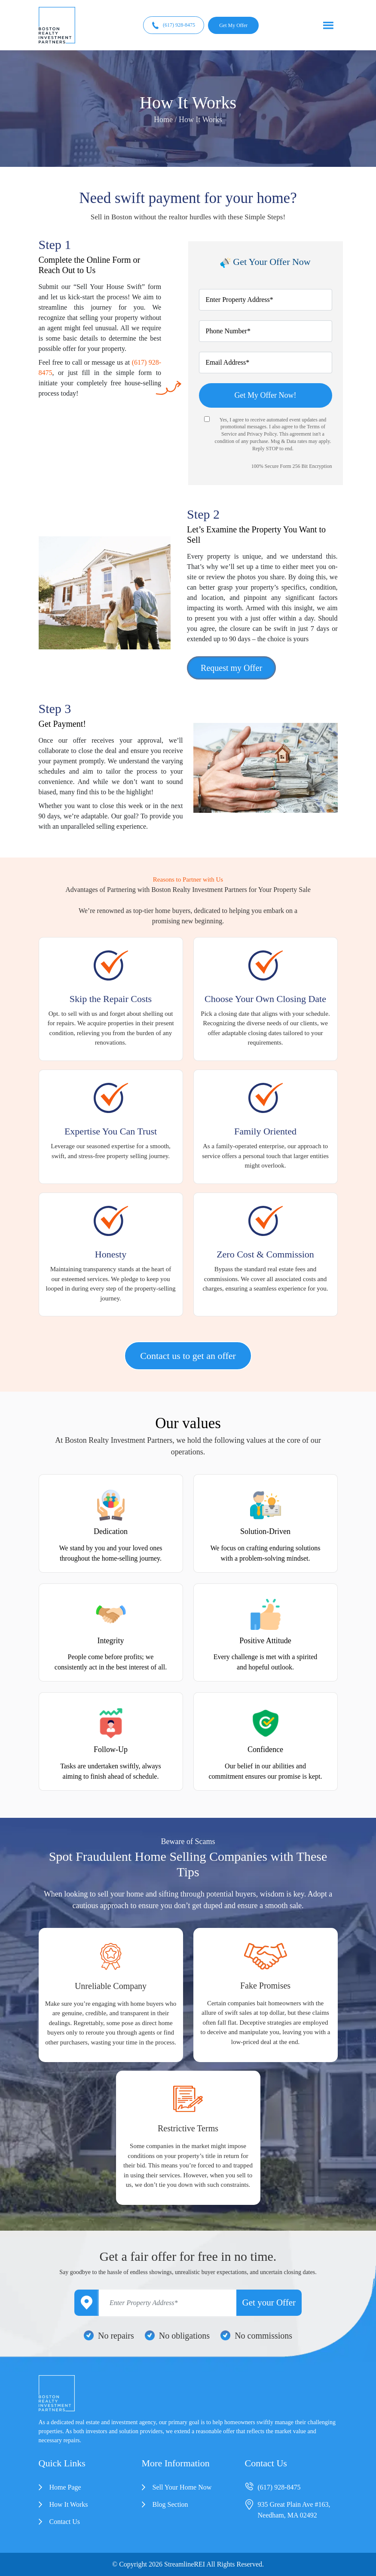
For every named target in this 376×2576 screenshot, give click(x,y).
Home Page (65, 2487)
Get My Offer (233, 25)
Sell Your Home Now (182, 2487)
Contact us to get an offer (188, 1355)
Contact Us (64, 2521)
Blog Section (170, 2504)
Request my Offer (231, 668)
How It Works (68, 2504)
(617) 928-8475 (173, 25)
